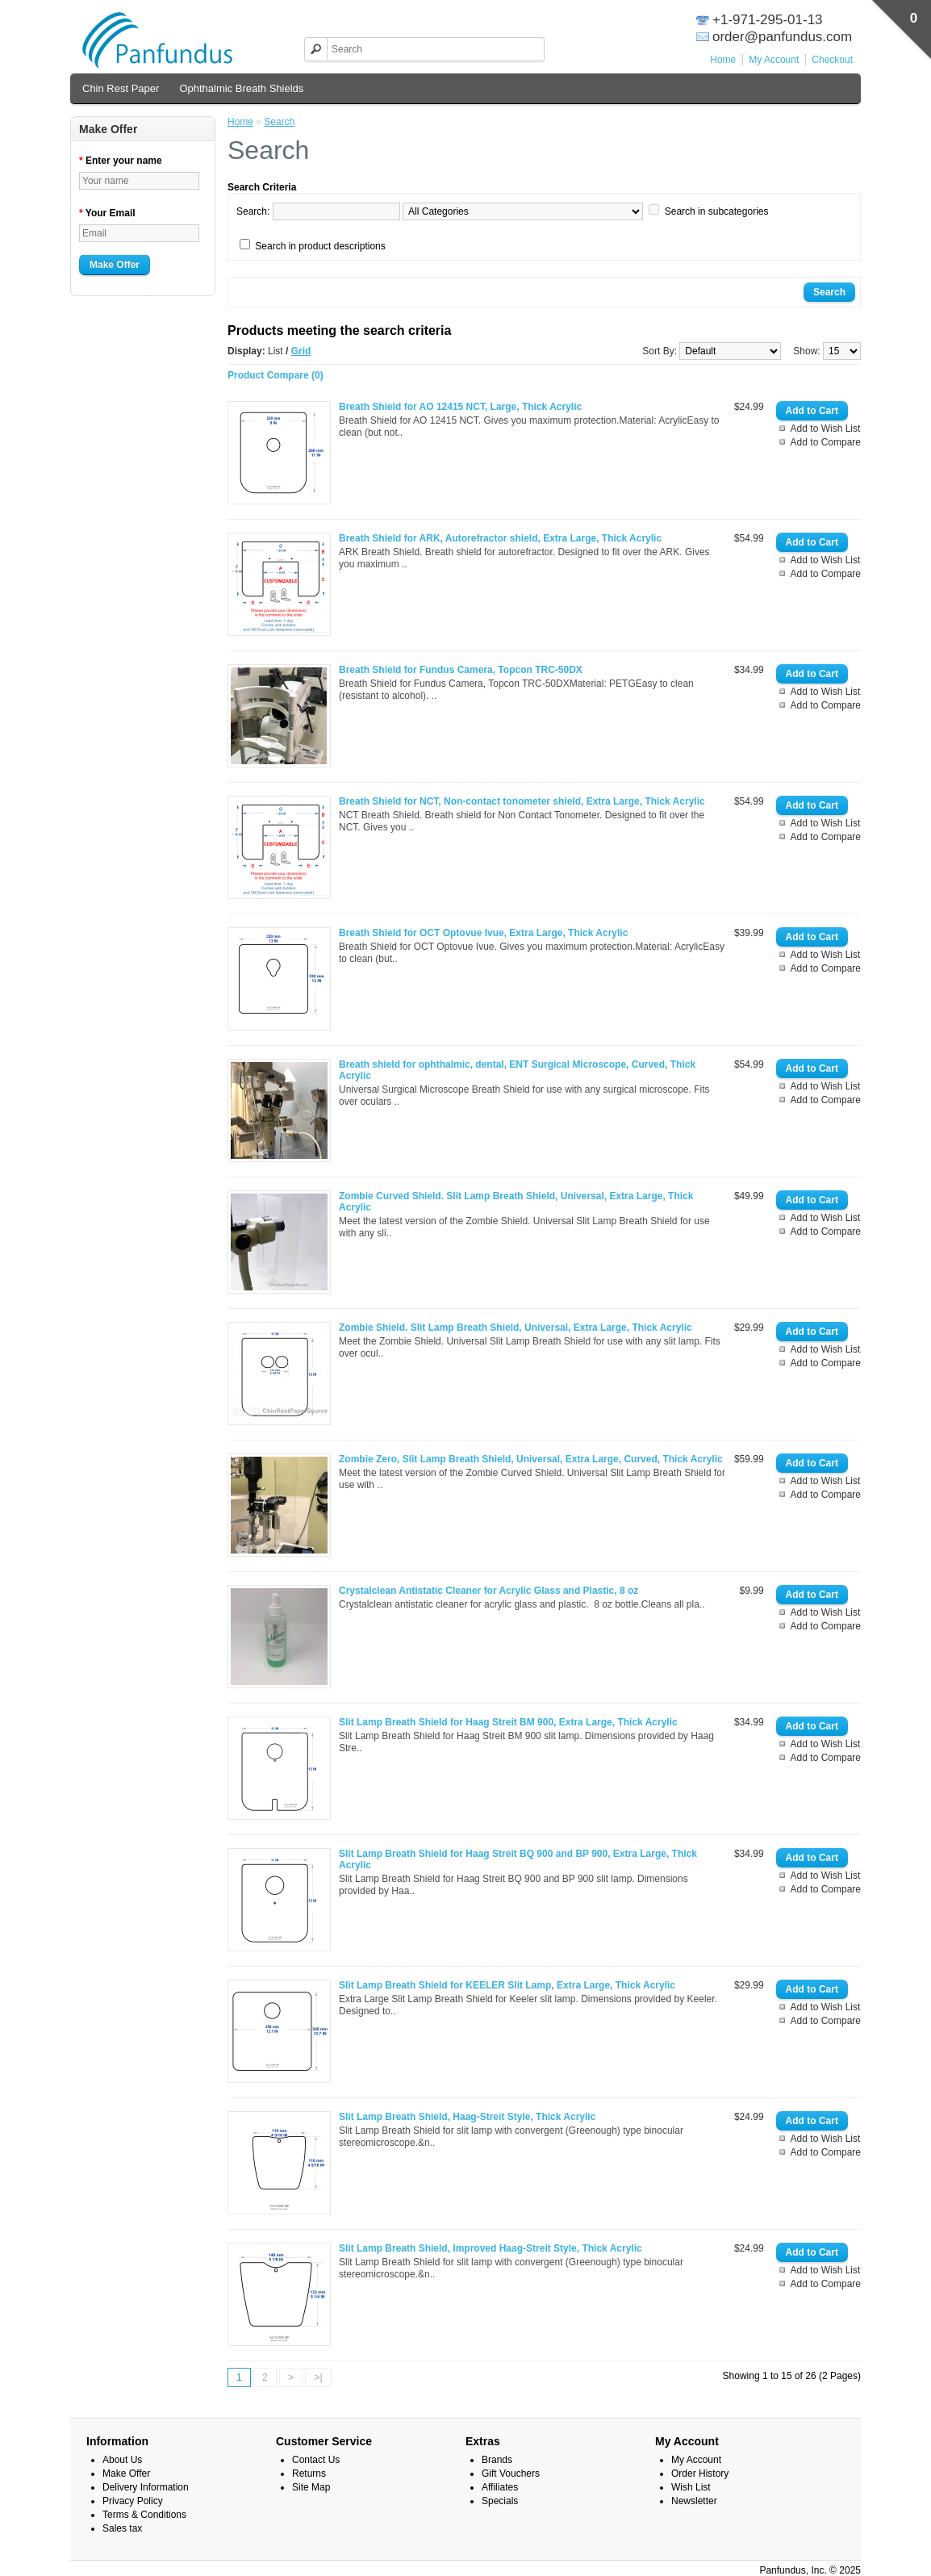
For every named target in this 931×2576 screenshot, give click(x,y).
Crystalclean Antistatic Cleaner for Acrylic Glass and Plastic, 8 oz (488, 1590)
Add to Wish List (826, 428)
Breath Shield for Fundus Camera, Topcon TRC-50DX (460, 669)
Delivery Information (145, 2487)
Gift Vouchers (511, 2473)
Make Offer (115, 264)
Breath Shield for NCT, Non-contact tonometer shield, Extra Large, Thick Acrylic (522, 801)
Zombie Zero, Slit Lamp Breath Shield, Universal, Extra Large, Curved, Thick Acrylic (531, 1459)
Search (279, 122)
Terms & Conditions (144, 2514)
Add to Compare (826, 442)
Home (723, 59)
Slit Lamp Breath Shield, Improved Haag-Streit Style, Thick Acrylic (490, 2248)
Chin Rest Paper (120, 88)
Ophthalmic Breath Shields (241, 88)
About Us (122, 2459)
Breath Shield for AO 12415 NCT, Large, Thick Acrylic (460, 406)
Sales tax (122, 2528)
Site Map (311, 2487)
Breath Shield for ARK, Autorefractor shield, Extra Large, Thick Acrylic (500, 538)
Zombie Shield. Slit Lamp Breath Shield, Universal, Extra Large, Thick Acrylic (515, 1327)
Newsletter (694, 2501)
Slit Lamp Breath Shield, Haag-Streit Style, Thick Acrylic (467, 2116)
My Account (774, 59)
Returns (309, 2473)
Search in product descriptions (320, 246)
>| (318, 2377)
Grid (301, 351)
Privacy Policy (132, 2501)
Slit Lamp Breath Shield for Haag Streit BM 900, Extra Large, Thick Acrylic (508, 1722)
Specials (500, 2501)
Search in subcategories (717, 211)
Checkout (832, 59)
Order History (700, 2473)
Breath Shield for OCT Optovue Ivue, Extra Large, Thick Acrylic (483, 933)
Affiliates (500, 2487)
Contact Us (316, 2459)
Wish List (691, 2487)
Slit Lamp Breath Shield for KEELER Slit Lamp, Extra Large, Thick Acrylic (507, 1985)
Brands (497, 2459)
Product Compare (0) (276, 375)
